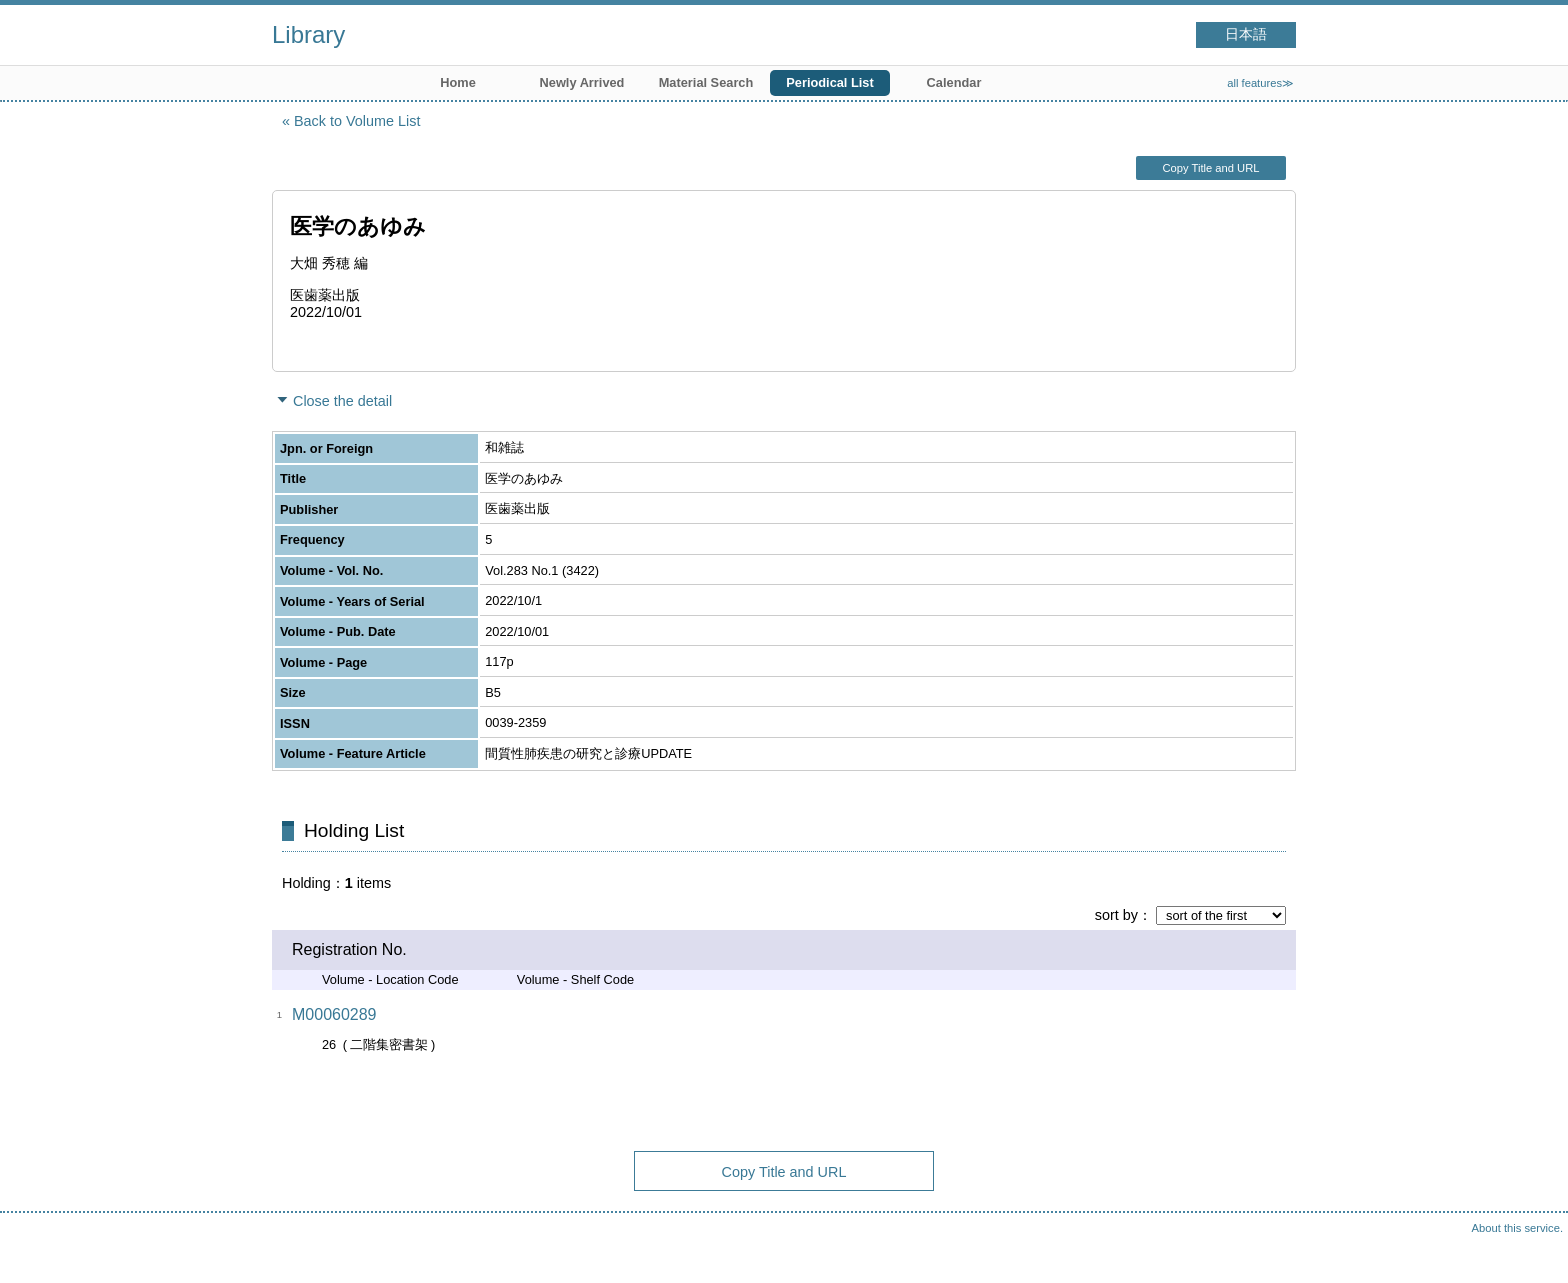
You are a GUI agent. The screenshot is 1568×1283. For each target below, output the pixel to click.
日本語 (1246, 34)
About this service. (1517, 1228)
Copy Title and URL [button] (1210, 168)
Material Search (706, 82)
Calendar (954, 82)
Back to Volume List (357, 121)
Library (308, 34)
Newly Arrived (582, 82)
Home (458, 82)
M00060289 (334, 1014)
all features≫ (1260, 83)
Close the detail (342, 401)
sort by (1116, 915)
